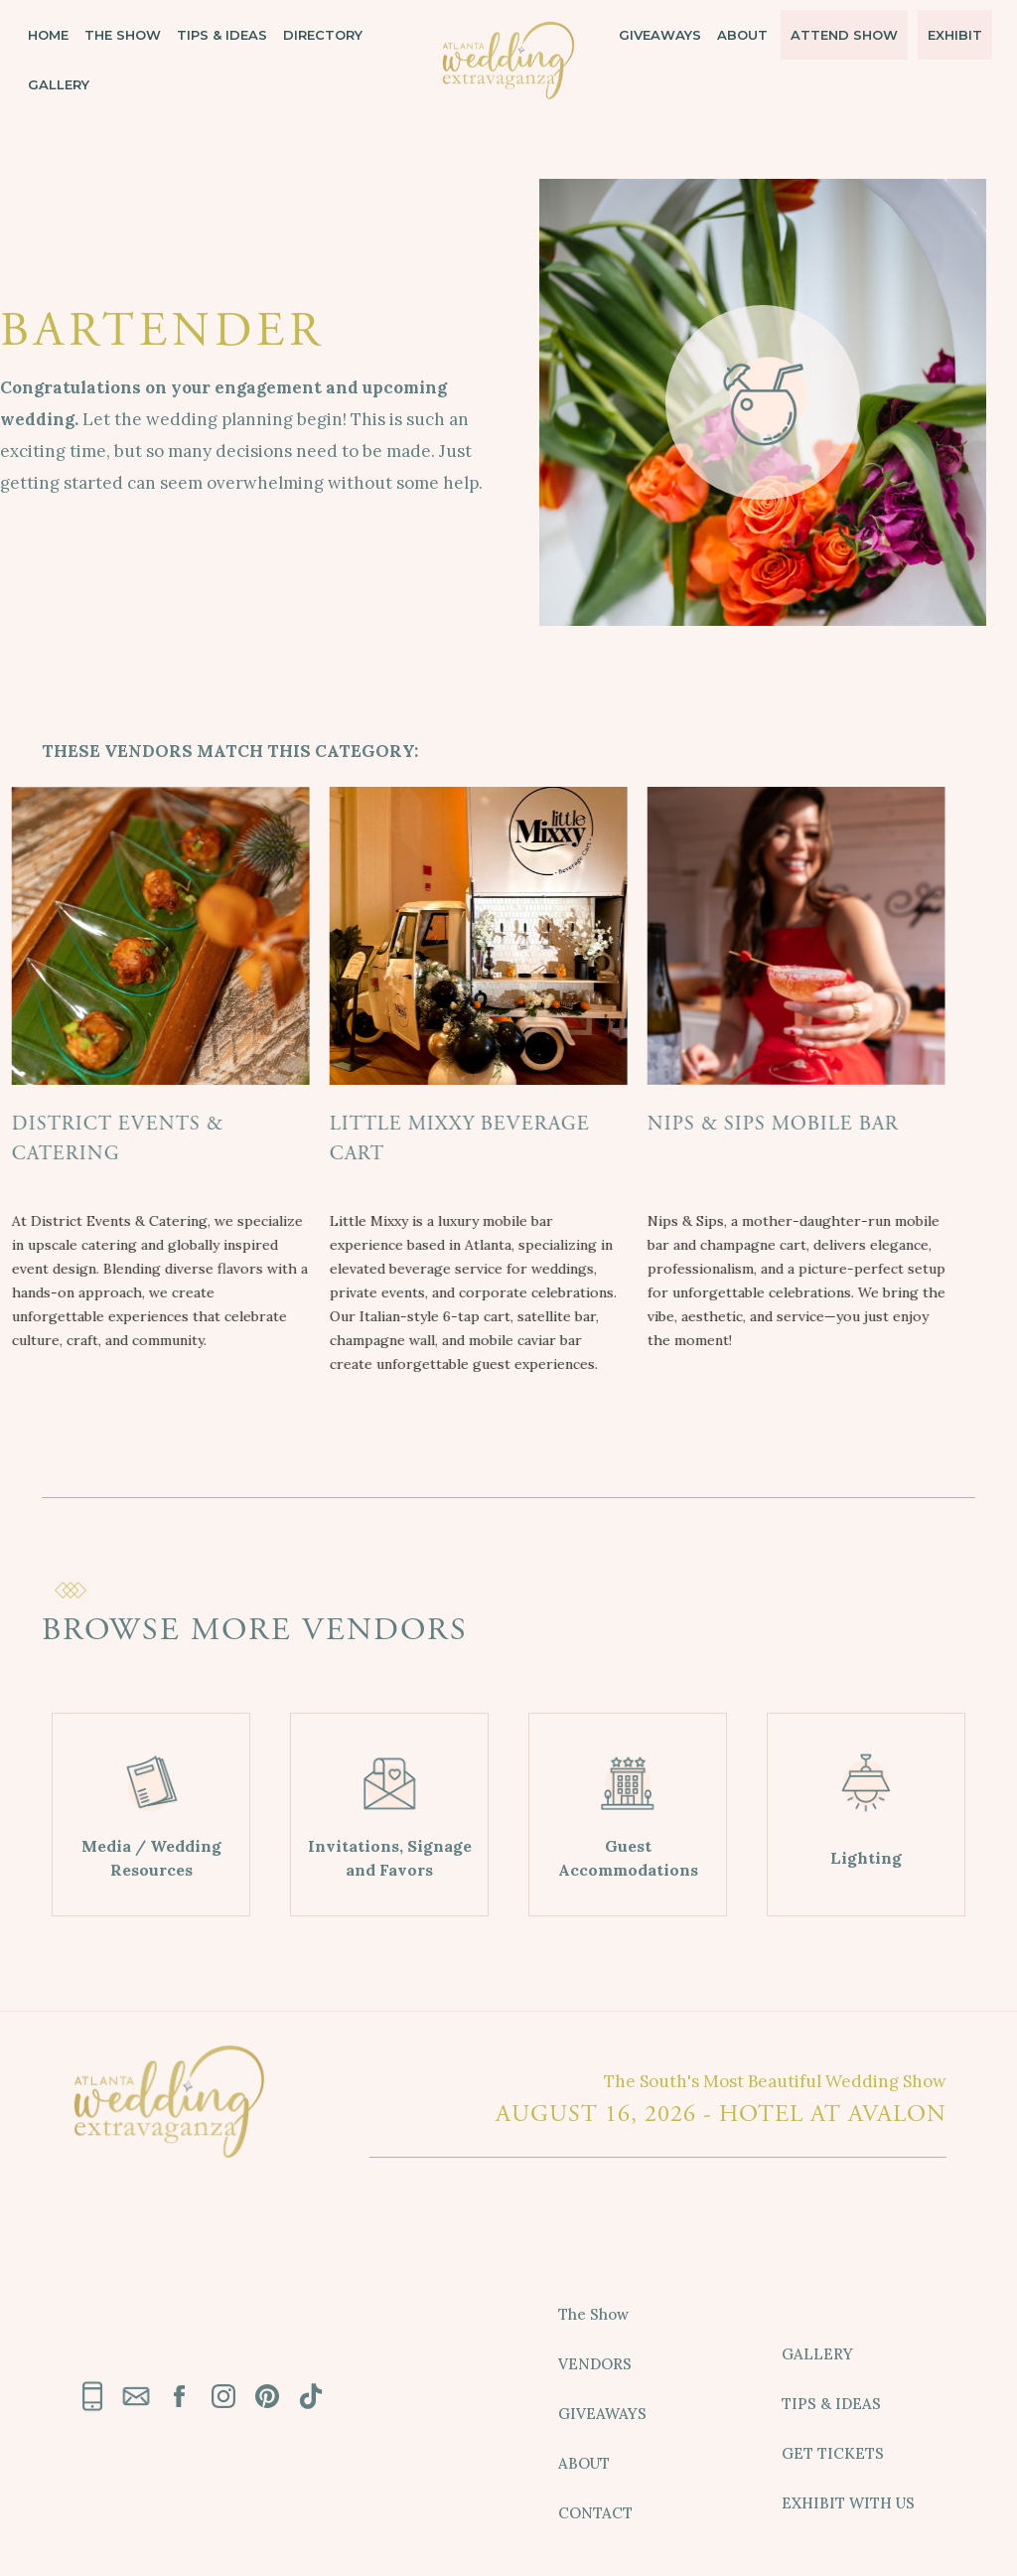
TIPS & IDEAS (222, 35)
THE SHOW (122, 35)
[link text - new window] (180, 2396)
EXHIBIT (955, 35)
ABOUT (742, 35)
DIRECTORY (323, 35)
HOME (48, 35)
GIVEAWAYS (660, 35)
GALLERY (58, 84)
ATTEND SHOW (844, 35)
